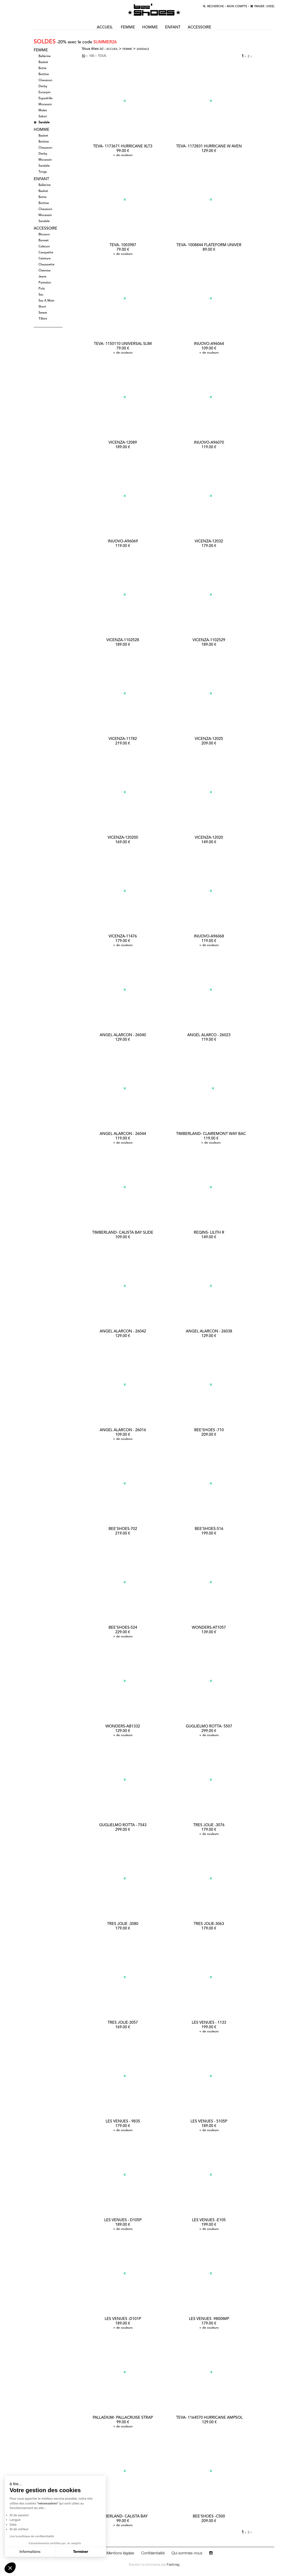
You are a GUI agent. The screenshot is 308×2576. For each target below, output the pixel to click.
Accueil (112, 49)
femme (128, 27)
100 (91, 56)
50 (83, 56)
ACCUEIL (105, 27)
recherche (215, 6)
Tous (102, 56)
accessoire (199, 27)
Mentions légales (120, 2553)
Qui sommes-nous (187, 2553)
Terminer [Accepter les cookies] (80, 2552)
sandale (143, 49)
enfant (172, 27)
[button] (10, 2568)
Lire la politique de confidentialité (32, 2536)
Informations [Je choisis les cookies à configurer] (29, 2552)
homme (150, 27)
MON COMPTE (237, 6)
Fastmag (173, 2564)
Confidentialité (153, 2553)
